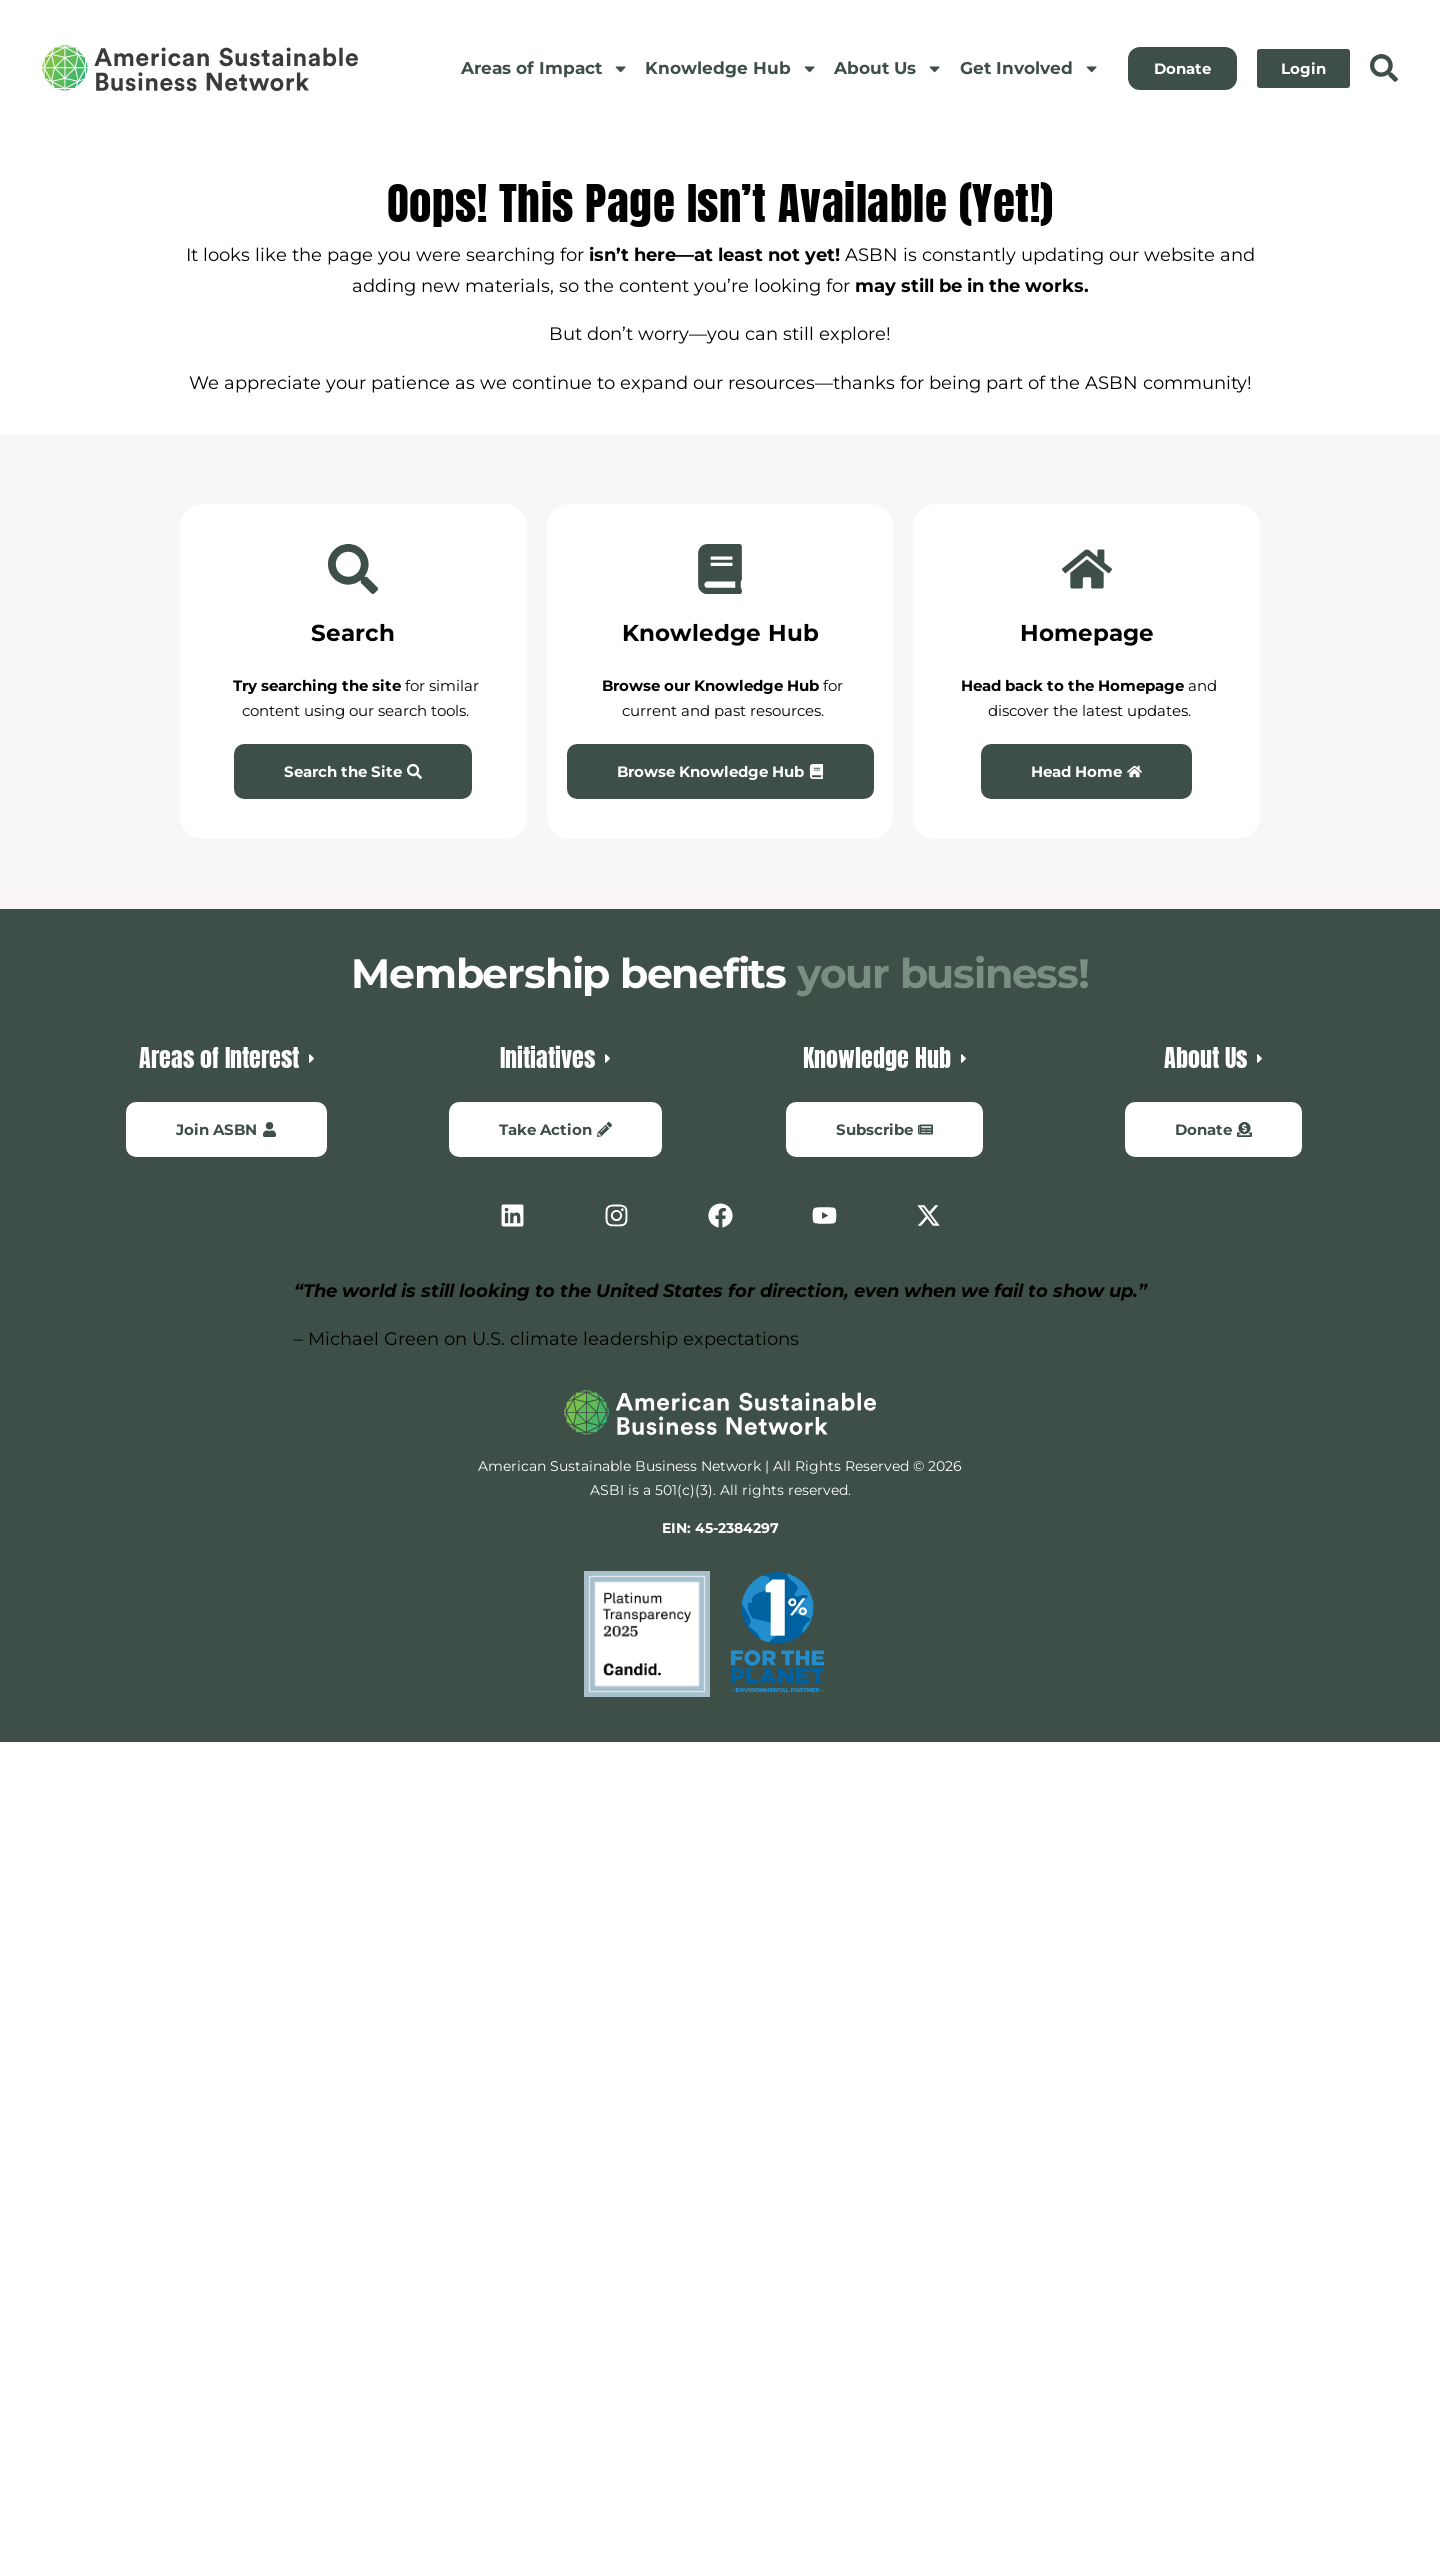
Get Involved (1030, 68)
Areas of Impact (545, 68)
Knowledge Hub (731, 68)
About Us (888, 68)
